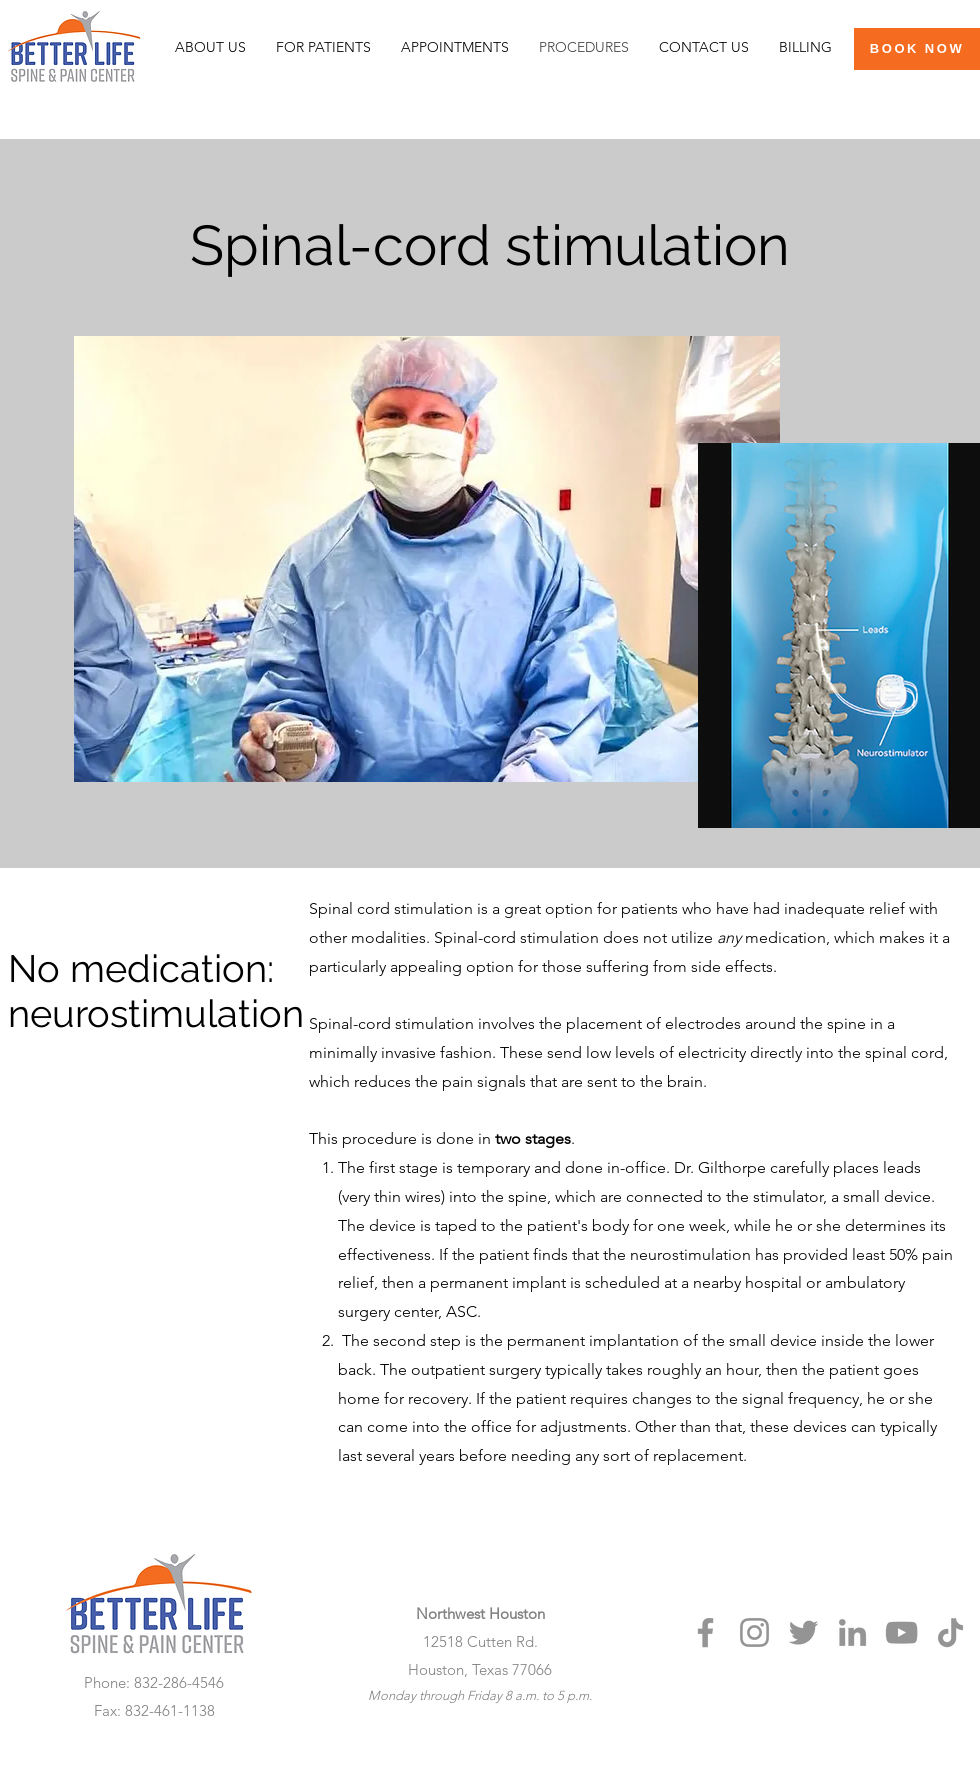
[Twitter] (803, 1632)
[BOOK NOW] (917, 49)
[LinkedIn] (852, 1632)
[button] (323, 47)
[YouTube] (901, 1632)
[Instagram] (754, 1632)
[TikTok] (950, 1632)
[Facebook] (705, 1632)
